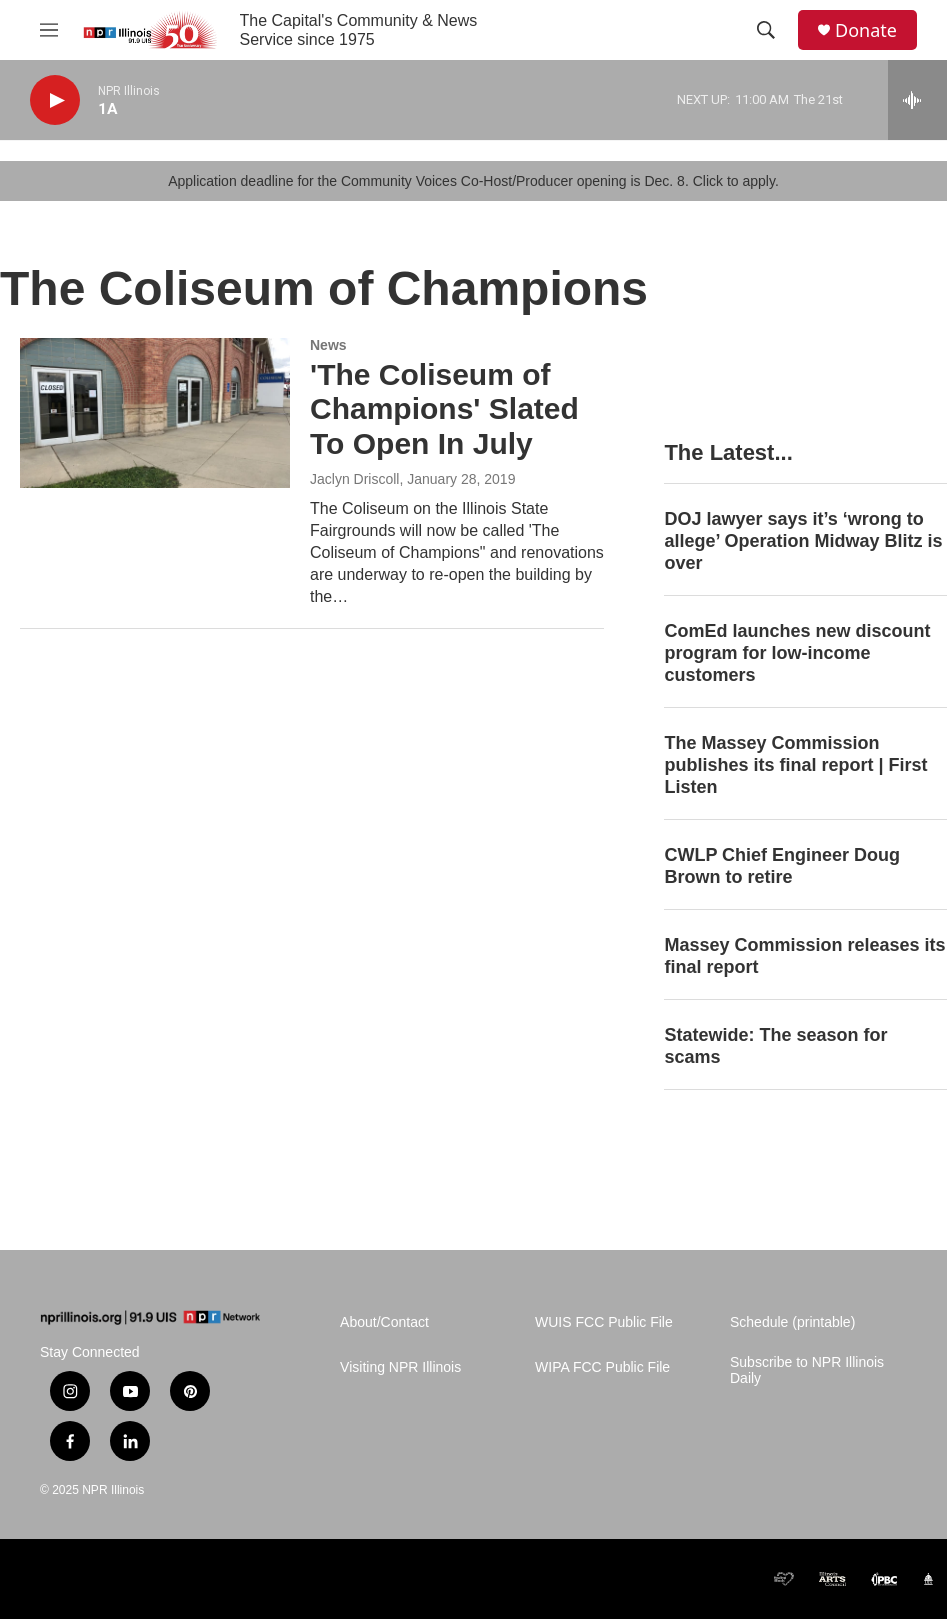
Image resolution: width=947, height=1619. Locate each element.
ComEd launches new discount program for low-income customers (797, 653)
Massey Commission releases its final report (804, 956)
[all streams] (917, 100)
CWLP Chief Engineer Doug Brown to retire (782, 866)
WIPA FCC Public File (602, 1367)
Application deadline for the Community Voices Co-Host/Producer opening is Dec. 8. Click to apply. (473, 181)
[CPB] (742, 1579)
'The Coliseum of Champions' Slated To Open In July (444, 409)
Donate (866, 30)
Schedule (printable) (792, 1322)
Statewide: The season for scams (775, 1046)
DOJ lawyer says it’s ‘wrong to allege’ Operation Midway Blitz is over (803, 541)
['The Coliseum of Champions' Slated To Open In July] (155, 413)
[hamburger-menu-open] (49, 30)
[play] (55, 100)
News (328, 345)
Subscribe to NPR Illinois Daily (807, 1370)
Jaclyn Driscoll (354, 479)
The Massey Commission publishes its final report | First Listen (795, 765)
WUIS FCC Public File (604, 1322)
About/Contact (384, 1322)
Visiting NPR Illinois (400, 1367)
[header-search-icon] (766, 30)
